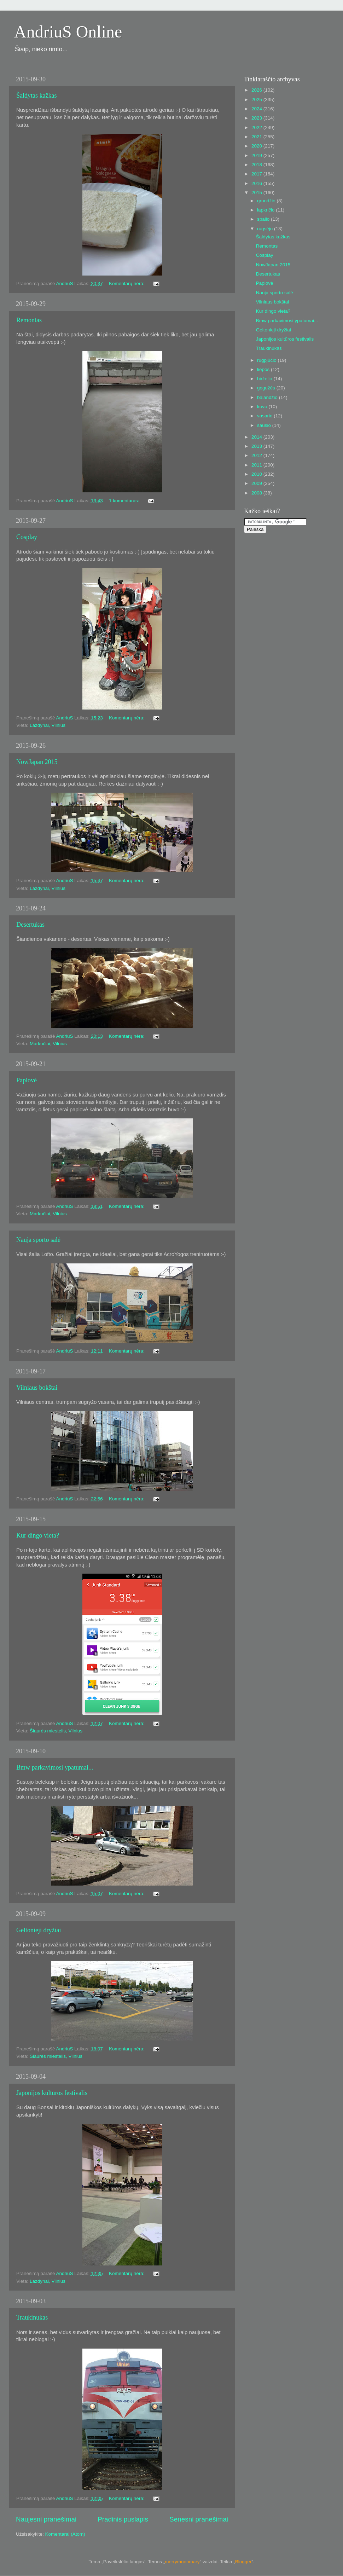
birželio (265, 378)
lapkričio (266, 210)
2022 (257, 127)
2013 (257, 446)
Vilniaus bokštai (36, 1387)
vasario (265, 415)
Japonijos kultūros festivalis (51, 2092)
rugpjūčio (267, 360)
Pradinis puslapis (123, 2519)
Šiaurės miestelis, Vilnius (56, 1730)
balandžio (268, 397)
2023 (257, 118)
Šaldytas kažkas (36, 95)
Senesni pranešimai (198, 2519)
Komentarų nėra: (127, 283)
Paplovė (26, 1080)
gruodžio (267, 200)
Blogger (243, 2561)
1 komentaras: (124, 500)
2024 (257, 108)
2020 (257, 146)
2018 (257, 164)
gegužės (267, 387)
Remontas (29, 320)
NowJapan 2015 (36, 761)
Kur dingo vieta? (37, 1535)
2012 (257, 455)
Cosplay (26, 536)
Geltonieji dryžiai (38, 1930)
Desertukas (30, 924)
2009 (257, 483)
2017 (257, 173)
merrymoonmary (182, 2561)
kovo (262, 406)
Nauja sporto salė (38, 1239)
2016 (257, 183)
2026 (257, 90)
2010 (257, 474)
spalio (264, 219)
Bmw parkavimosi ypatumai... (54, 1767)
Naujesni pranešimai (46, 2519)
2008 (257, 493)
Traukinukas (32, 2317)
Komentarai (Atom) (65, 2534)
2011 (257, 465)
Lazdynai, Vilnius (47, 725)
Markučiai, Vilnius (48, 1043)
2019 (257, 155)
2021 (257, 136)
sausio (264, 425)
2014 (257, 437)
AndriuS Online (68, 31)
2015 (257, 192)
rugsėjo (265, 228)
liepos (264, 369)
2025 (257, 99)
